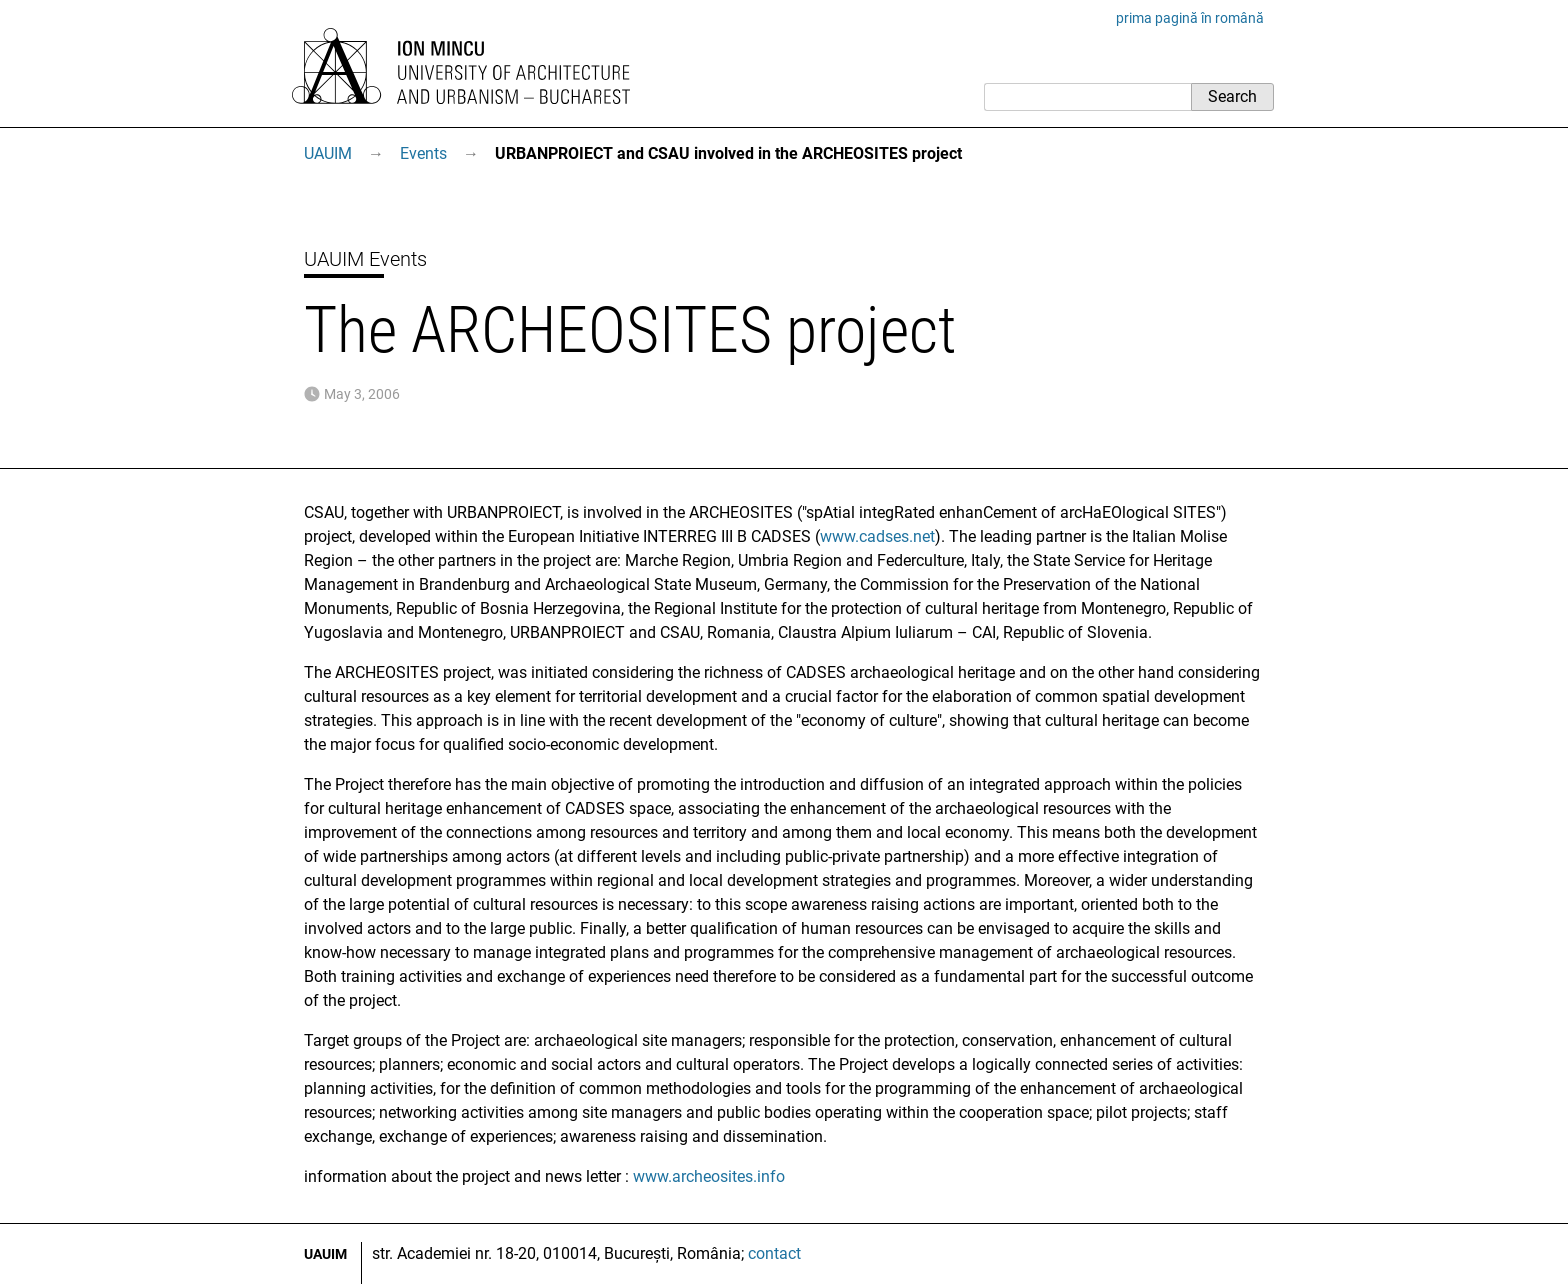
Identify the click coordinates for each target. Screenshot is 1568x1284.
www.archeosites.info (709, 1176)
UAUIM (328, 153)
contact (774, 1253)
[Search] (1087, 97)
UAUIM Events (365, 259)
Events (423, 153)
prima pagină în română (1190, 18)
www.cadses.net (877, 536)
